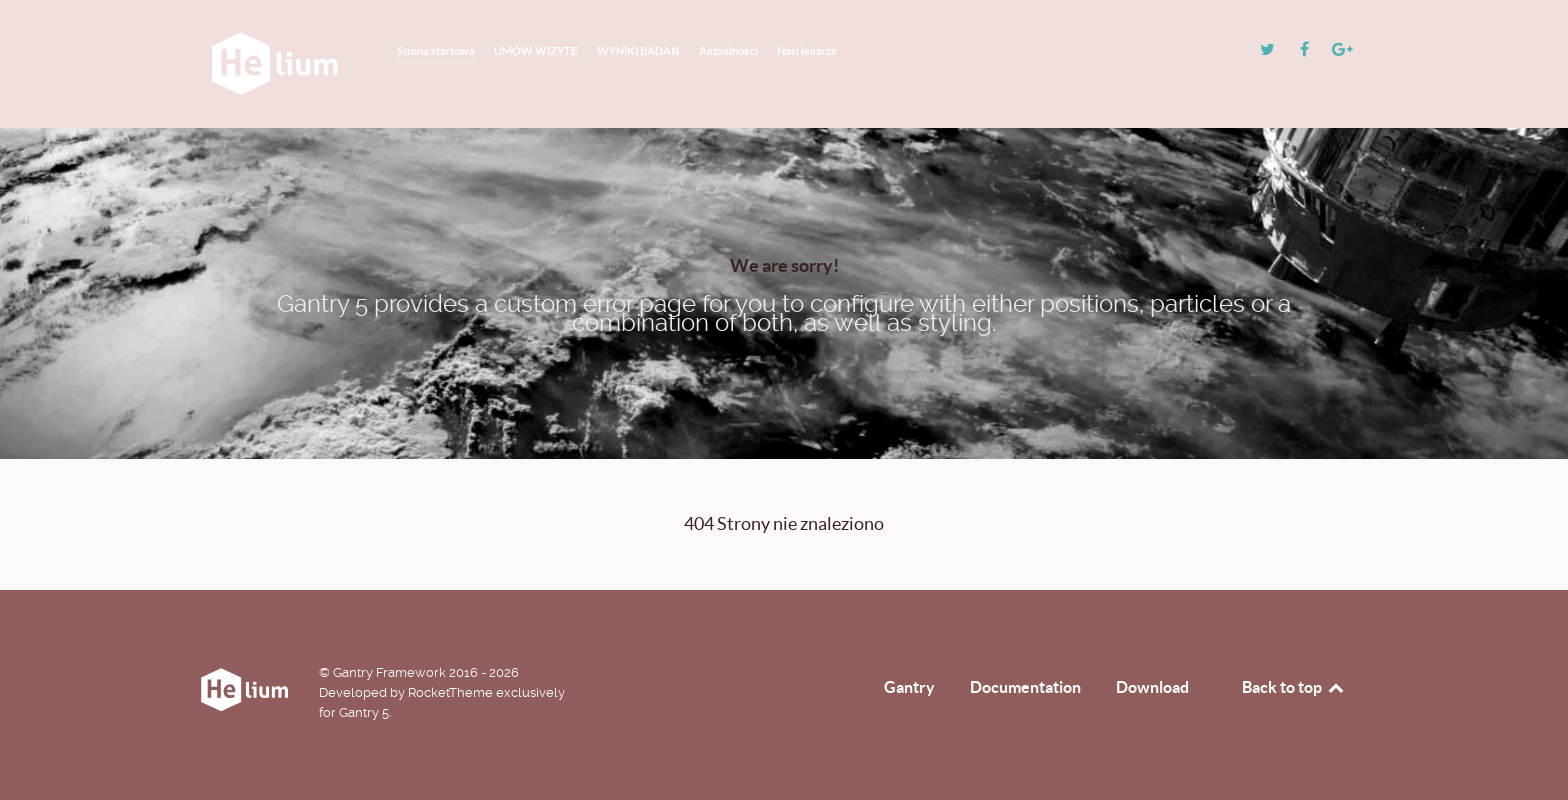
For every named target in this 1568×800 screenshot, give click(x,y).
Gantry (909, 687)
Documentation (1025, 687)
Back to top (1294, 687)
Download (1152, 687)
